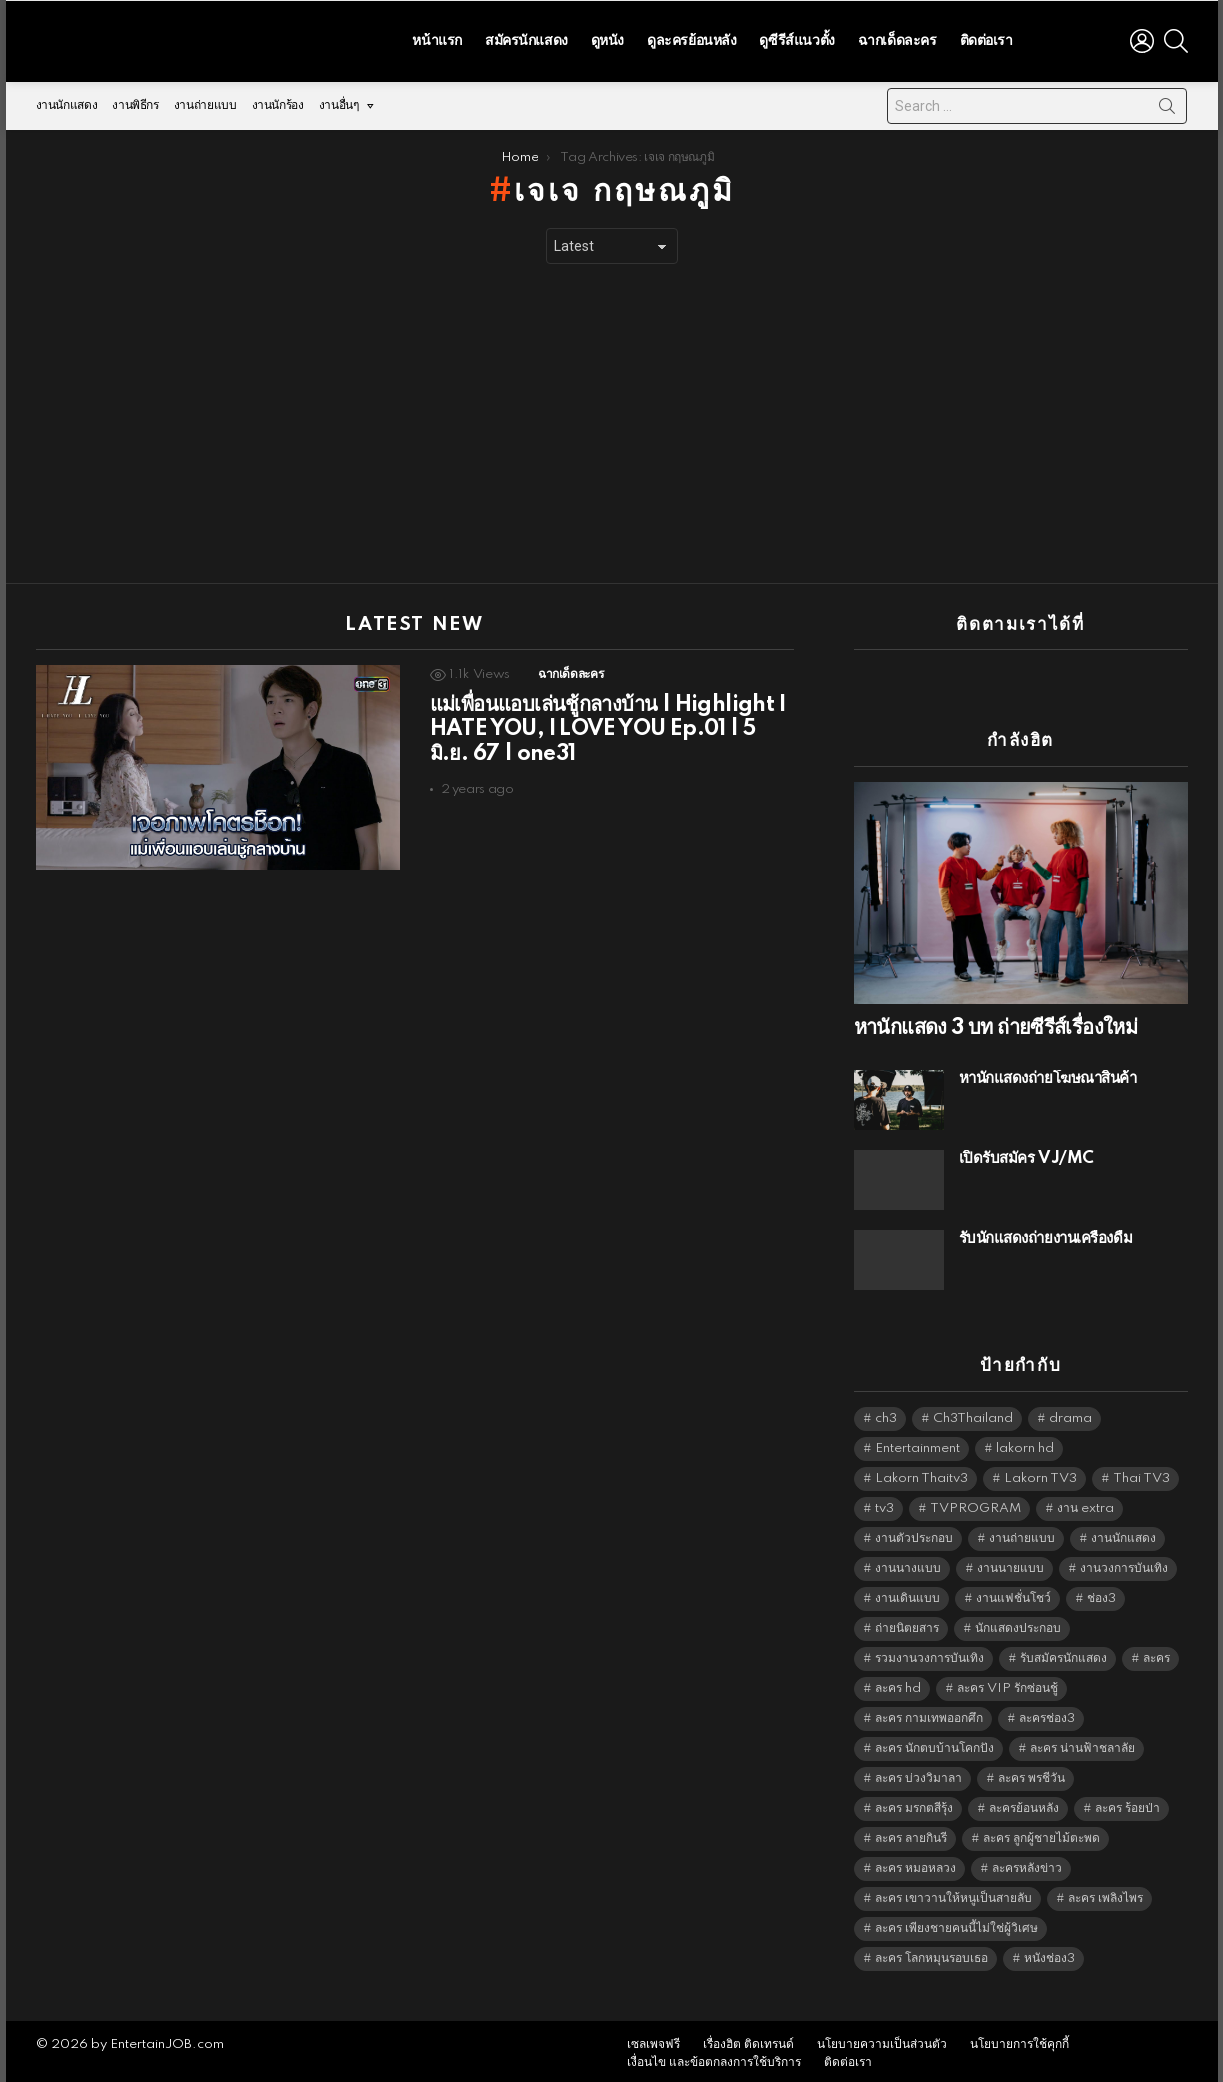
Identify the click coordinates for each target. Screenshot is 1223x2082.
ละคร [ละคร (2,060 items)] (1156, 1653)
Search (1167, 105)
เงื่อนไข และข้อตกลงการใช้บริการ (714, 2057)
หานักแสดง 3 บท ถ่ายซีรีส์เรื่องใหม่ (996, 1023)
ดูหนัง (607, 38)
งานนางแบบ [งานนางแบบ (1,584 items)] (908, 1563)
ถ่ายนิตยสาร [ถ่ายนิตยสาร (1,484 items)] (907, 1623)
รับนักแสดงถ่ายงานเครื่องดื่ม (1046, 1233)
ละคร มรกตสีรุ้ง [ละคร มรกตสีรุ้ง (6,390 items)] (914, 1803)
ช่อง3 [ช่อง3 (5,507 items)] (1101, 1593)
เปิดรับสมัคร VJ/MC (1026, 1153)
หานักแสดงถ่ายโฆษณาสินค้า (1048, 1073)
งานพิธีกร (135, 100)
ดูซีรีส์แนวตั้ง (796, 38)
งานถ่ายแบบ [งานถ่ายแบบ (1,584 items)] (1022, 1533)
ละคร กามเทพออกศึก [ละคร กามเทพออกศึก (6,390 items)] (929, 1713)
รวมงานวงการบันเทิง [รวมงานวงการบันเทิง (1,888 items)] (929, 1653)
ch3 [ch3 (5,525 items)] (886, 1413)
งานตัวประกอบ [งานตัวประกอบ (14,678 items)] (914, 1533)
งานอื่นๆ (339, 105)
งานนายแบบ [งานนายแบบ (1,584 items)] (1010, 1563)
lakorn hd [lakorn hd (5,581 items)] (1025, 1443)
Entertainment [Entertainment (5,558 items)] (917, 1443)
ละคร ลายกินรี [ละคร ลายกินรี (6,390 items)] (911, 1833)
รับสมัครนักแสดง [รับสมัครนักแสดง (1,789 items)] (1063, 1653)
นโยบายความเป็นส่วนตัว (882, 2039)
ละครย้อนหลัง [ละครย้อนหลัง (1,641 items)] (1024, 1803)
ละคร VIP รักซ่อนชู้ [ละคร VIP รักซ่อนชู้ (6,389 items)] (1007, 1683)
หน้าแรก (436, 38)
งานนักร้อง (278, 100)
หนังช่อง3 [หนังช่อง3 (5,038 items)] (1049, 1953)
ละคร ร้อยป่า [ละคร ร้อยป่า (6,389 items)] (1127, 1803)
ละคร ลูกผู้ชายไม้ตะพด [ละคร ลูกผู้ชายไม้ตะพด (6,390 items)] (1041, 1833)
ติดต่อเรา (986, 38)
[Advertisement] (612, 419)
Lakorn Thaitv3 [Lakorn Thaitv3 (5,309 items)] (921, 1473)
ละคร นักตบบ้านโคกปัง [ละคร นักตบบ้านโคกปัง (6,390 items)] (934, 1743)
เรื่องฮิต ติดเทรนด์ (748, 2039)
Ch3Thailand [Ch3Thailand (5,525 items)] (973, 1413)
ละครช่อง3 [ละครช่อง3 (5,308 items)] (1047, 1713)
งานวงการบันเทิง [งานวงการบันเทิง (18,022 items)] (1124, 1563)
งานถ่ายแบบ (205, 100)
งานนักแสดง (67, 100)
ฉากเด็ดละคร (897, 38)
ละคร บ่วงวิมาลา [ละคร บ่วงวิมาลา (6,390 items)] (918, 1773)
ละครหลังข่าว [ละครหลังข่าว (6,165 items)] (1027, 1863)
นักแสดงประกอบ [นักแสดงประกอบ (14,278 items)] (1018, 1623)
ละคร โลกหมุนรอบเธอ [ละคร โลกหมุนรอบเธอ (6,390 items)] (931, 1953)
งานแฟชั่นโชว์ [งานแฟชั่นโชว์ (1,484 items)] (1013, 1593)
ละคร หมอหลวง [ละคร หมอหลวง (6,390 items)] (915, 1863)
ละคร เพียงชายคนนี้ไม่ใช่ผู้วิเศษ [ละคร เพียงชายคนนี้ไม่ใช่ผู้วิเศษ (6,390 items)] (956, 1923)
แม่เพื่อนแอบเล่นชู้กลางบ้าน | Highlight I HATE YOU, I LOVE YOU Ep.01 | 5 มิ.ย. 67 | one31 (608, 724)
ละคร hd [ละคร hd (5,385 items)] (898, 1683)
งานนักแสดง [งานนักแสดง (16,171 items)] (1123, 1533)
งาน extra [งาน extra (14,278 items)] (1085, 1503)
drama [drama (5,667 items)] (1070, 1413)
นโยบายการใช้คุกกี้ (1019, 2039)
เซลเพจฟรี (653, 2039)
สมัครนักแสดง (526, 38)
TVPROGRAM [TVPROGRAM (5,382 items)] (975, 1503)
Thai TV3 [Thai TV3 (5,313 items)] (1141, 1473)
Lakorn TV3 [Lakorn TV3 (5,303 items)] (1040, 1473)
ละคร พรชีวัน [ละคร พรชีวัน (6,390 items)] (1031, 1773)
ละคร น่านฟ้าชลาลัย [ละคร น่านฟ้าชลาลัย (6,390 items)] (1082, 1743)
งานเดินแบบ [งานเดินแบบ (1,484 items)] (907, 1593)
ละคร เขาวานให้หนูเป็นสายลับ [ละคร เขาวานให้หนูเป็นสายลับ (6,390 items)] (953, 1893)
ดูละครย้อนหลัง (691, 38)
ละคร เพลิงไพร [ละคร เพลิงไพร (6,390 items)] (1105, 1893)
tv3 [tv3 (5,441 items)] (884, 1503)
